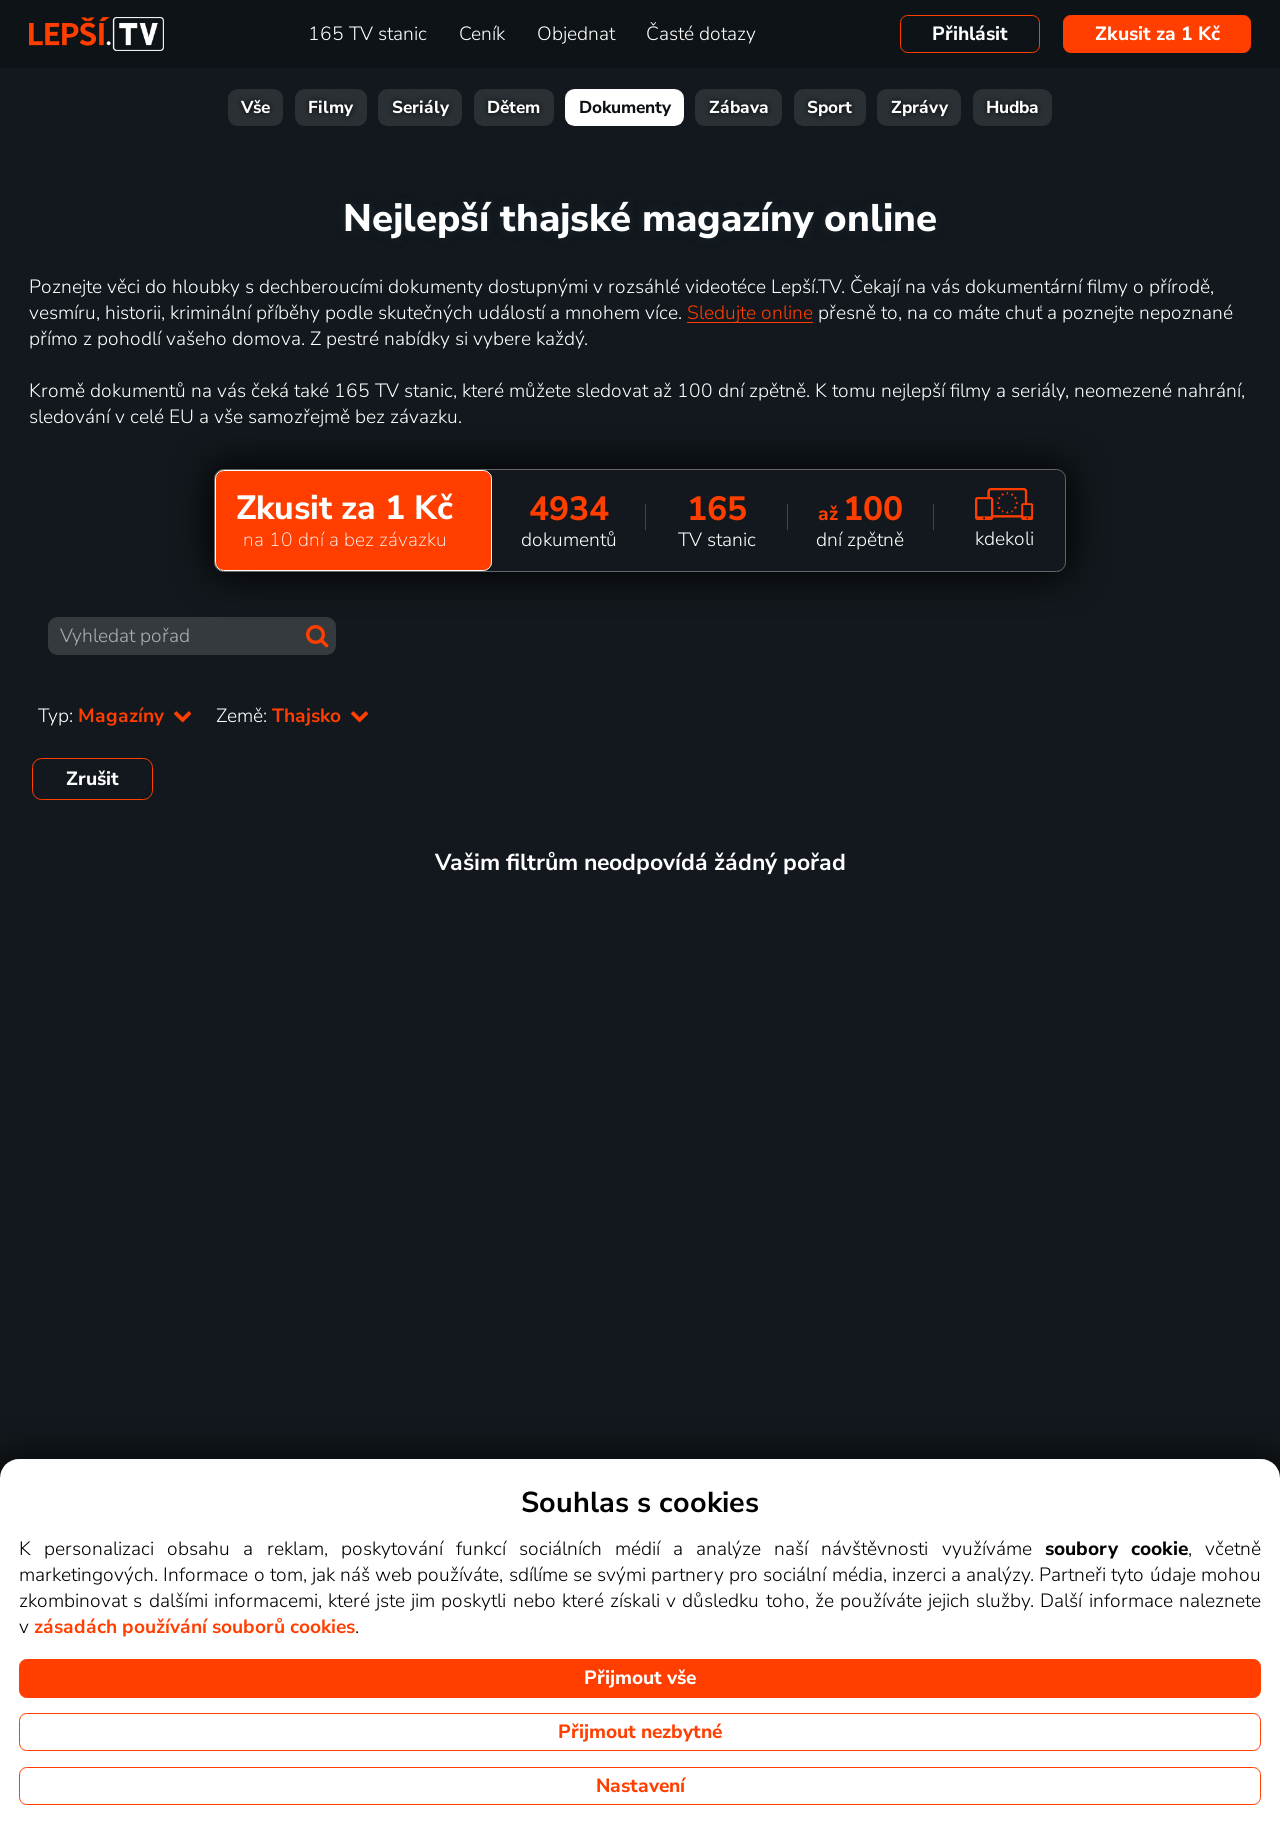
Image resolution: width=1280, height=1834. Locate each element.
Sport (829, 107)
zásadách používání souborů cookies (194, 1627)
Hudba (1012, 107)
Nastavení (640, 1786)
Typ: (115, 716)
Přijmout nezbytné (640, 1732)
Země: (292, 716)
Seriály (420, 107)
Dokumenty (625, 107)
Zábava (739, 107)
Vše (255, 107)
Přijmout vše (640, 1678)
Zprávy (919, 107)
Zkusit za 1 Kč (1157, 34)
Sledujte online (750, 313)
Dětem (513, 107)
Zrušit (92, 779)
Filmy (330, 107)
